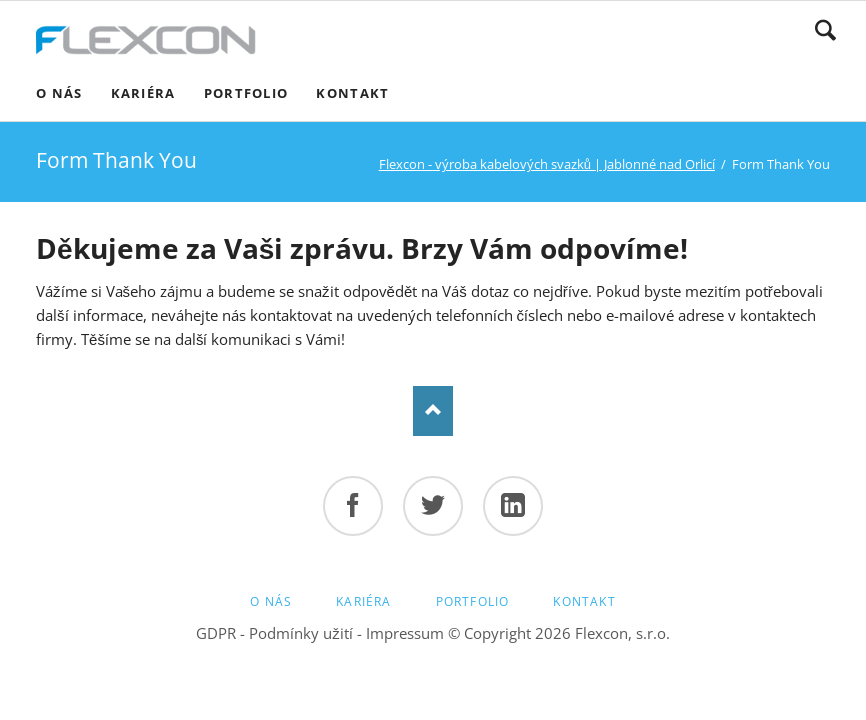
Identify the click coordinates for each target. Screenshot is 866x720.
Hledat (825, 30)
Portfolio (473, 601)
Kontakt (584, 601)
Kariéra (363, 601)
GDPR (216, 633)
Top (433, 411)
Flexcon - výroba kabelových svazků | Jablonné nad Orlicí (547, 164)
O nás (271, 601)
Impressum (405, 633)
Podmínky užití (301, 633)
